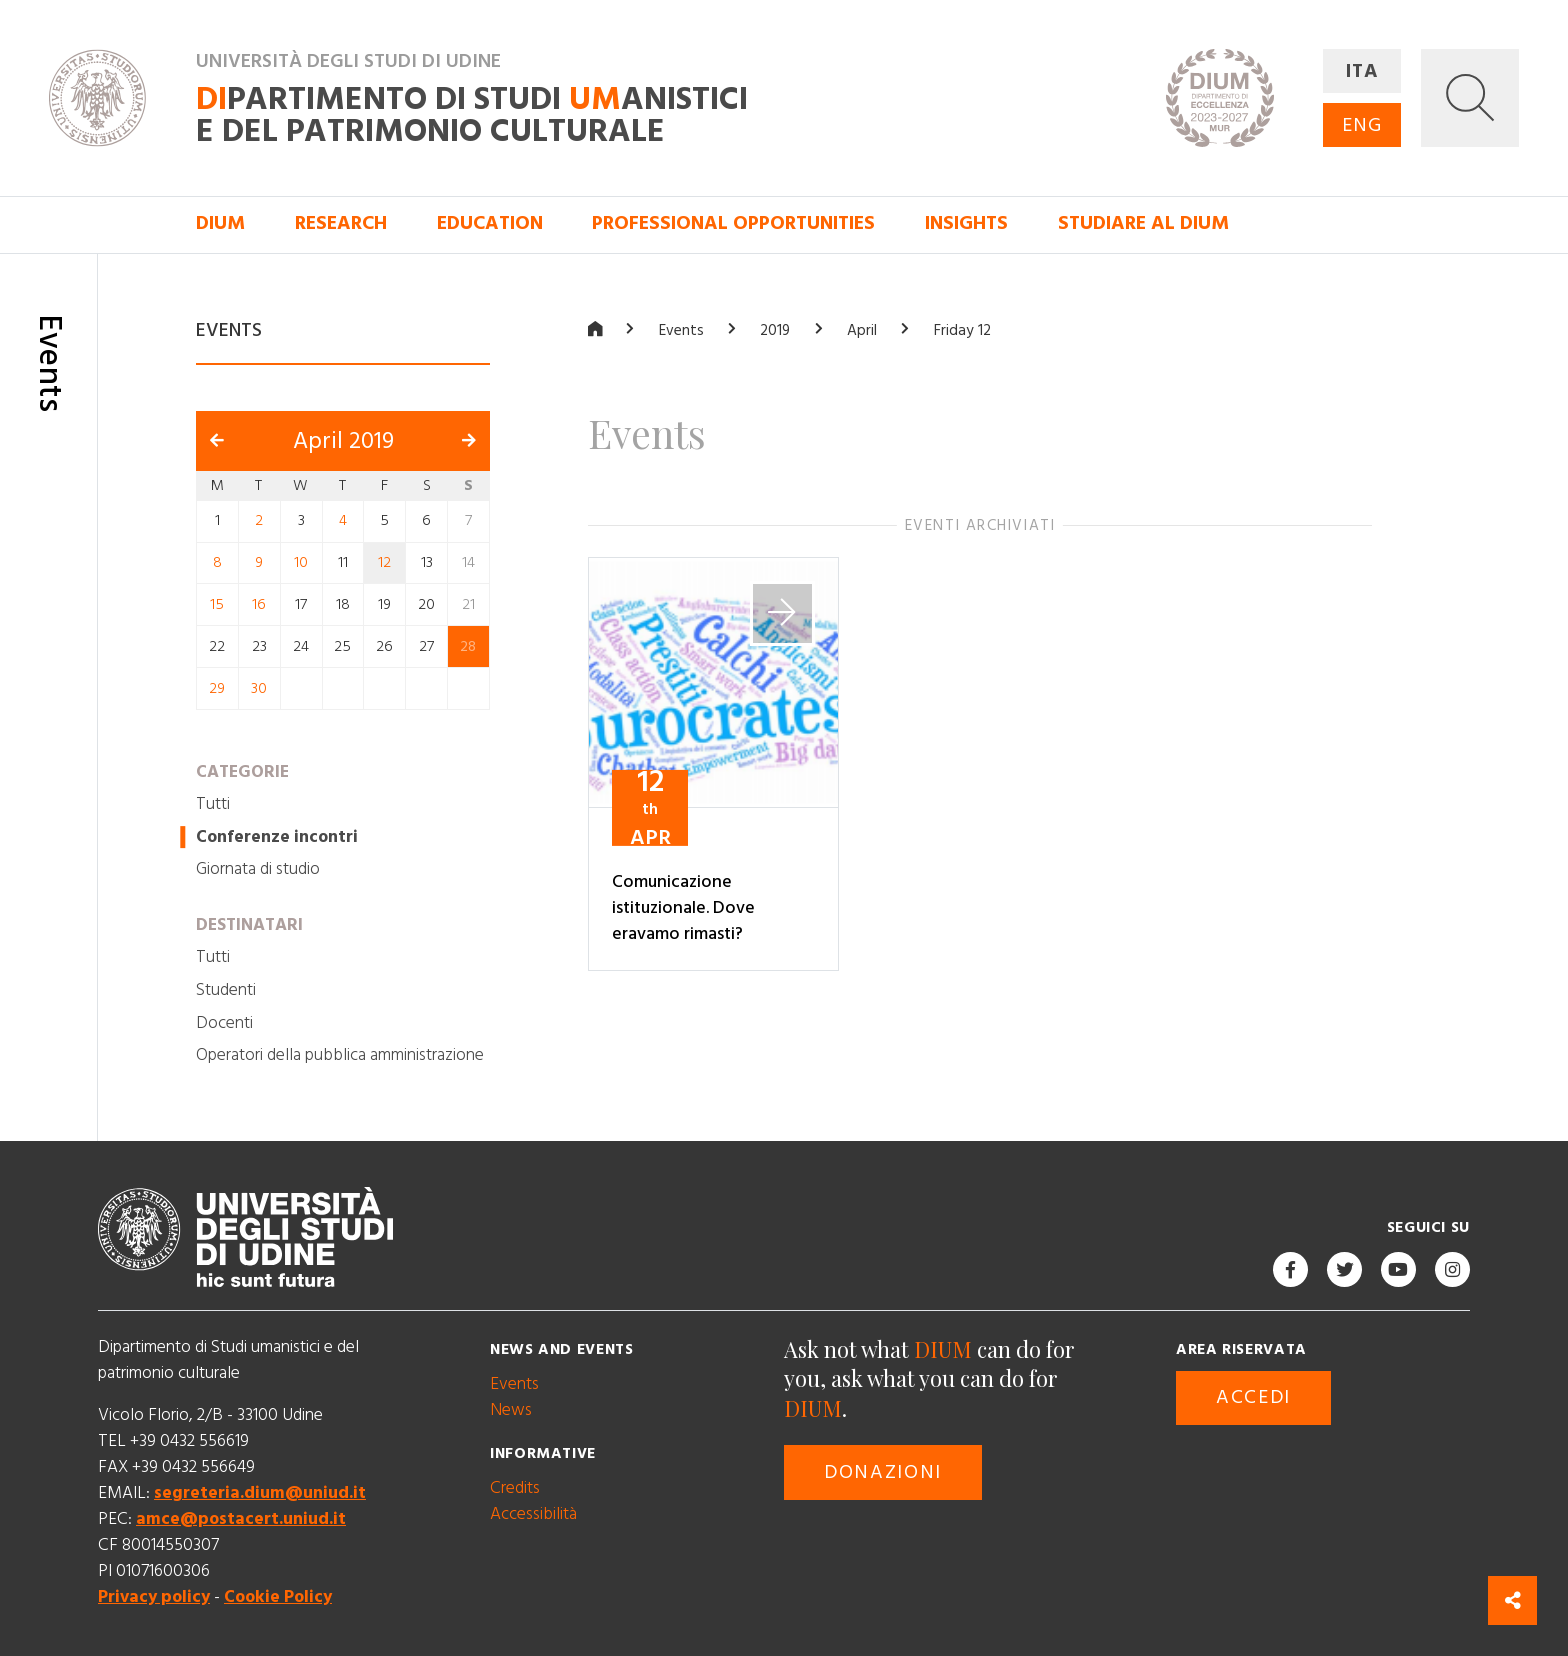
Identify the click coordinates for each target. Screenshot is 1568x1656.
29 (217, 687)
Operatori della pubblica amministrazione (340, 1055)
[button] (1470, 98)
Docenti (224, 1022)
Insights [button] (966, 223)
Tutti (213, 804)
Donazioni (883, 1471)
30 (259, 687)
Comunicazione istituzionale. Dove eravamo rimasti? (683, 908)
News (511, 1409)
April (862, 330)
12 (384, 562)
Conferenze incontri (277, 836)
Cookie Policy (278, 1597)
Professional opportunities (733, 223)
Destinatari (249, 925)
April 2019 (343, 440)
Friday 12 (962, 330)
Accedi (1253, 1397)
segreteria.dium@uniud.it (260, 1493)
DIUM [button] (220, 223)
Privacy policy (154, 1597)
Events (681, 330)
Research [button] (341, 223)
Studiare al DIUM (1143, 223)
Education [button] (490, 223)
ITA (1362, 71)
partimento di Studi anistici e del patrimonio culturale (472, 115)
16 (259, 604)
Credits (515, 1487)
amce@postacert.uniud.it (241, 1519)
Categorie (242, 771)
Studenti (226, 990)
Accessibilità (533, 1513)
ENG (1362, 125)
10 (301, 562)
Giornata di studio (258, 869)
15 (217, 604)
